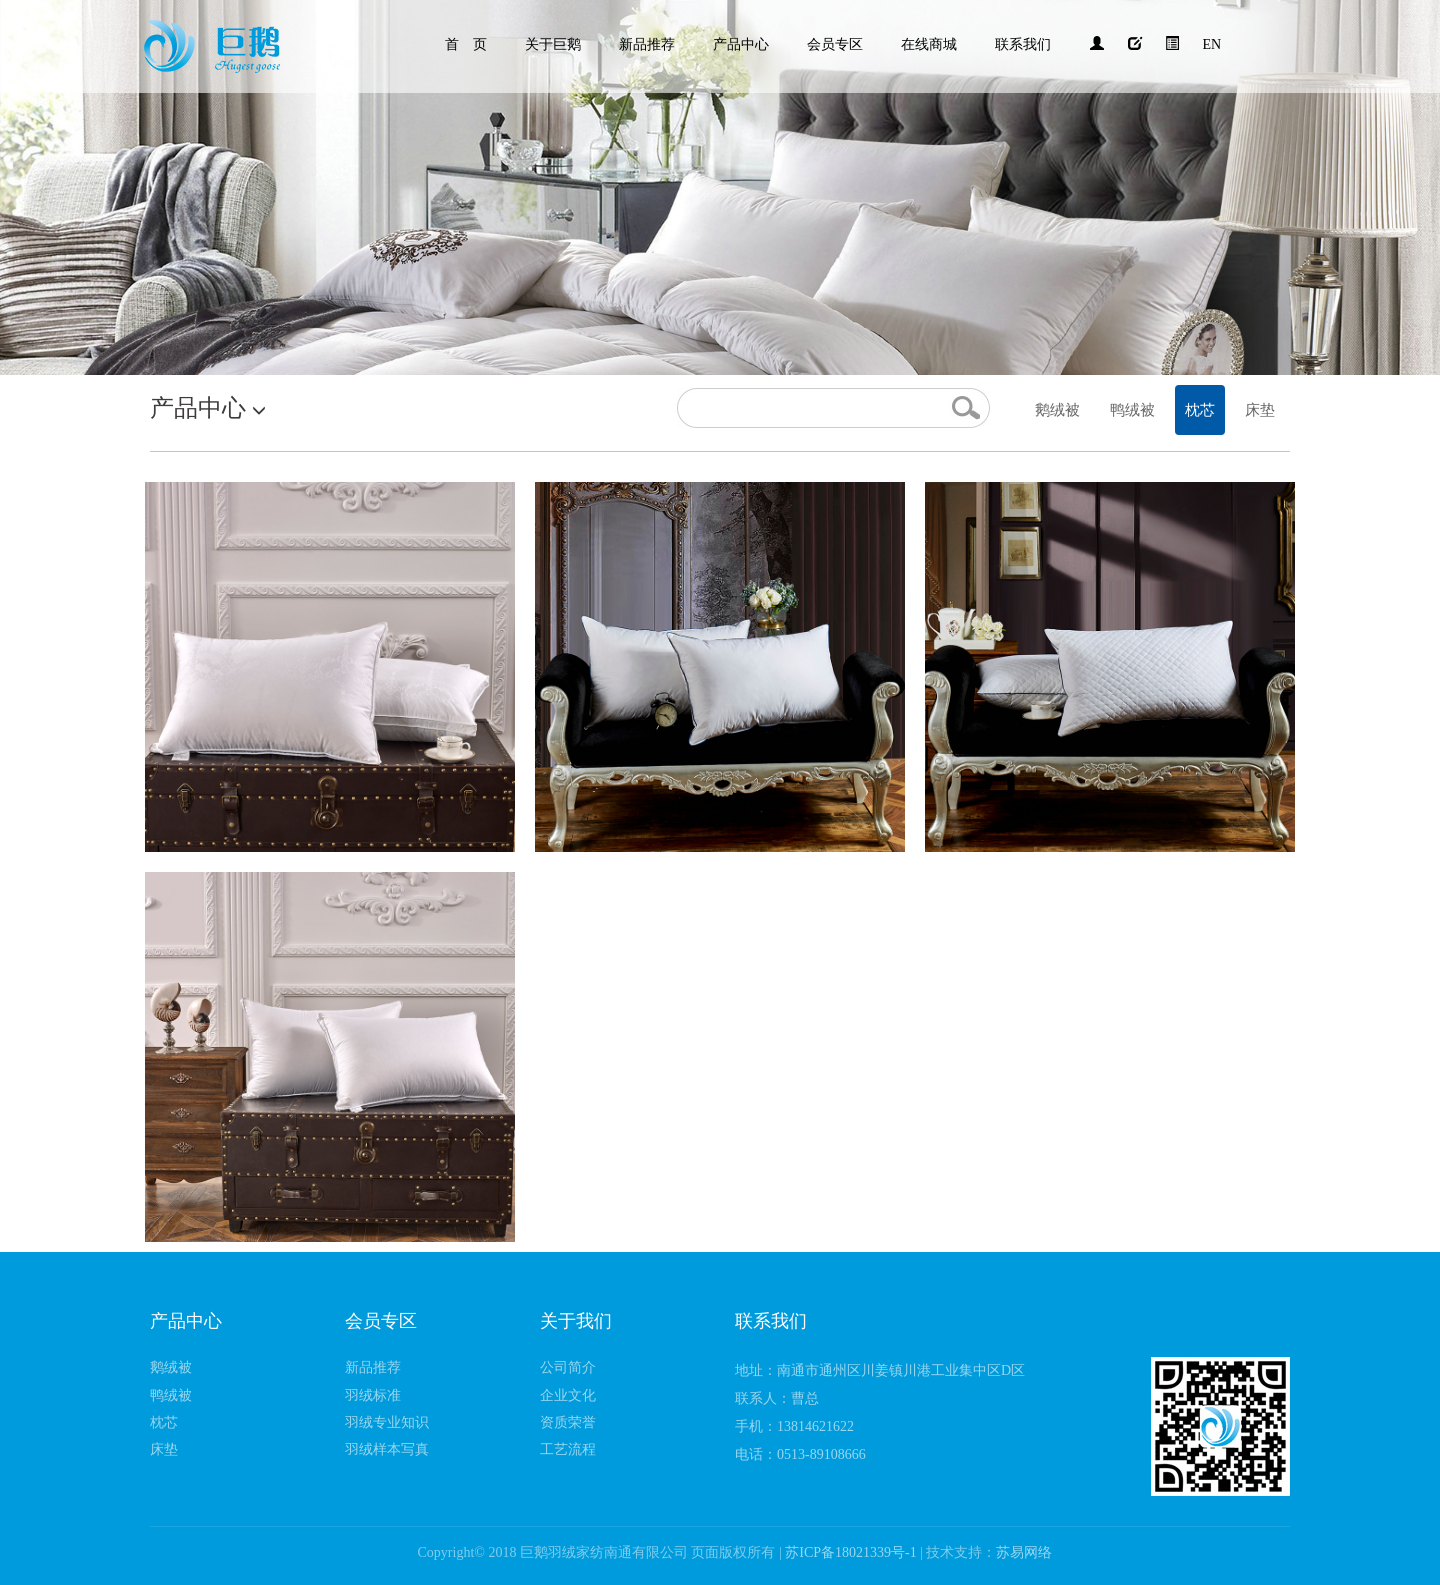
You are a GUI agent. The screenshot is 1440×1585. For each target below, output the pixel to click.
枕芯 (1200, 410)
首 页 (466, 44)
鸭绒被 (1132, 410)
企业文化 (568, 1395)
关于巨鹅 (553, 44)
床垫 (1260, 410)
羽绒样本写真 (387, 1449)
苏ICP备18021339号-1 (852, 1552)
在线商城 (929, 44)
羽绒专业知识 (387, 1422)
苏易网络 (1024, 1552)
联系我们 (1023, 44)
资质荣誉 (568, 1422)
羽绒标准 (373, 1395)
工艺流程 (568, 1449)
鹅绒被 (1057, 410)
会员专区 (835, 44)
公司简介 (568, 1367)
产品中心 (741, 44)
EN (1212, 44)
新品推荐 (647, 44)
